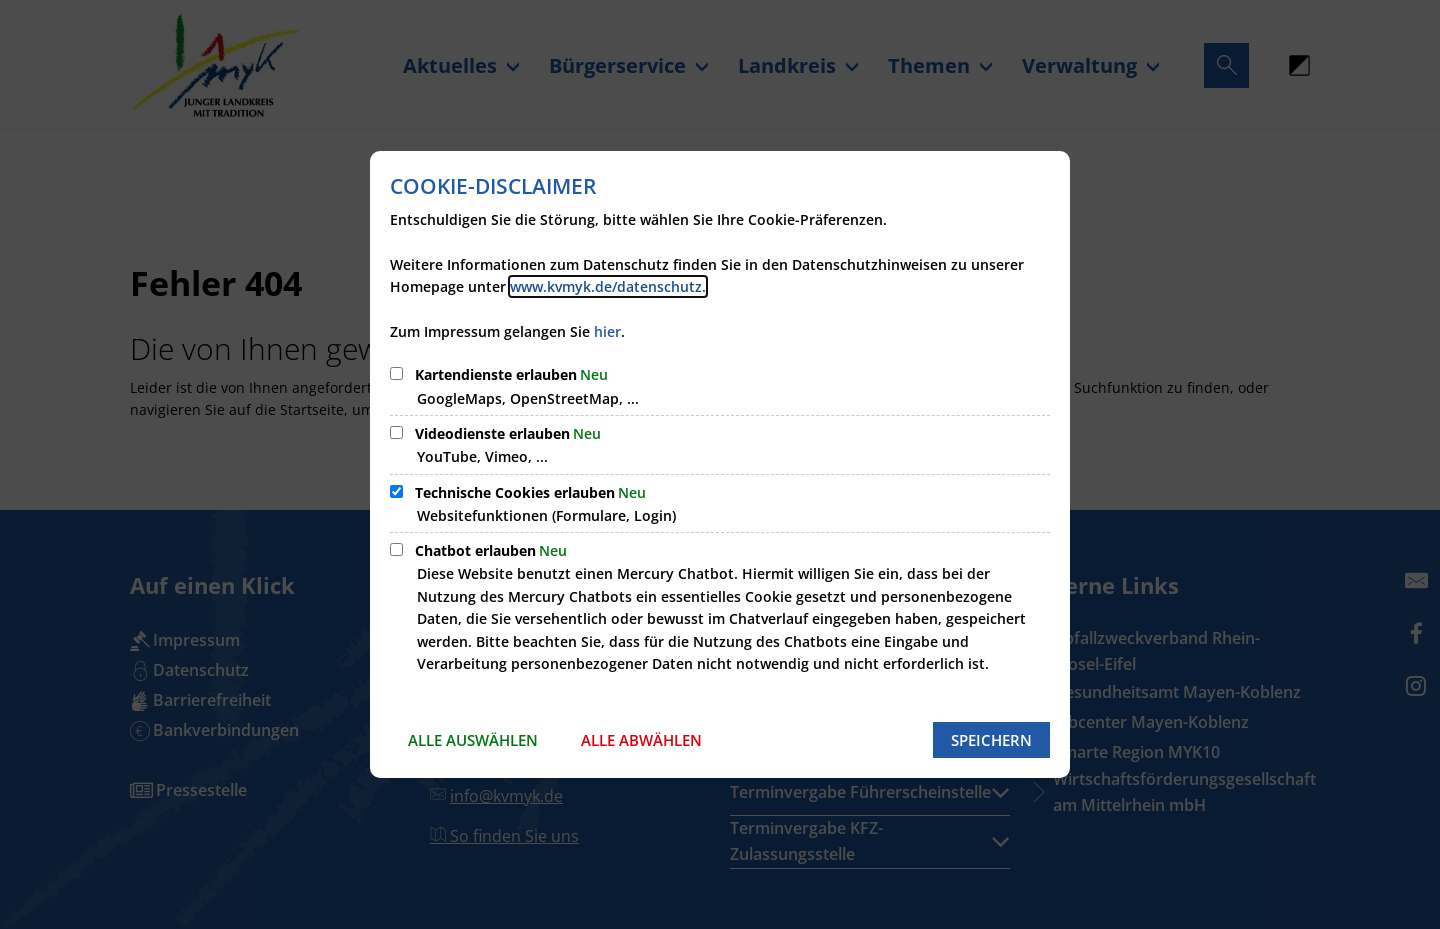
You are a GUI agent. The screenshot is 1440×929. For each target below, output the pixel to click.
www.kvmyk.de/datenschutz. (608, 286)
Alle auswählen (473, 740)
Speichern (991, 740)
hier (607, 331)
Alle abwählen (641, 740)
